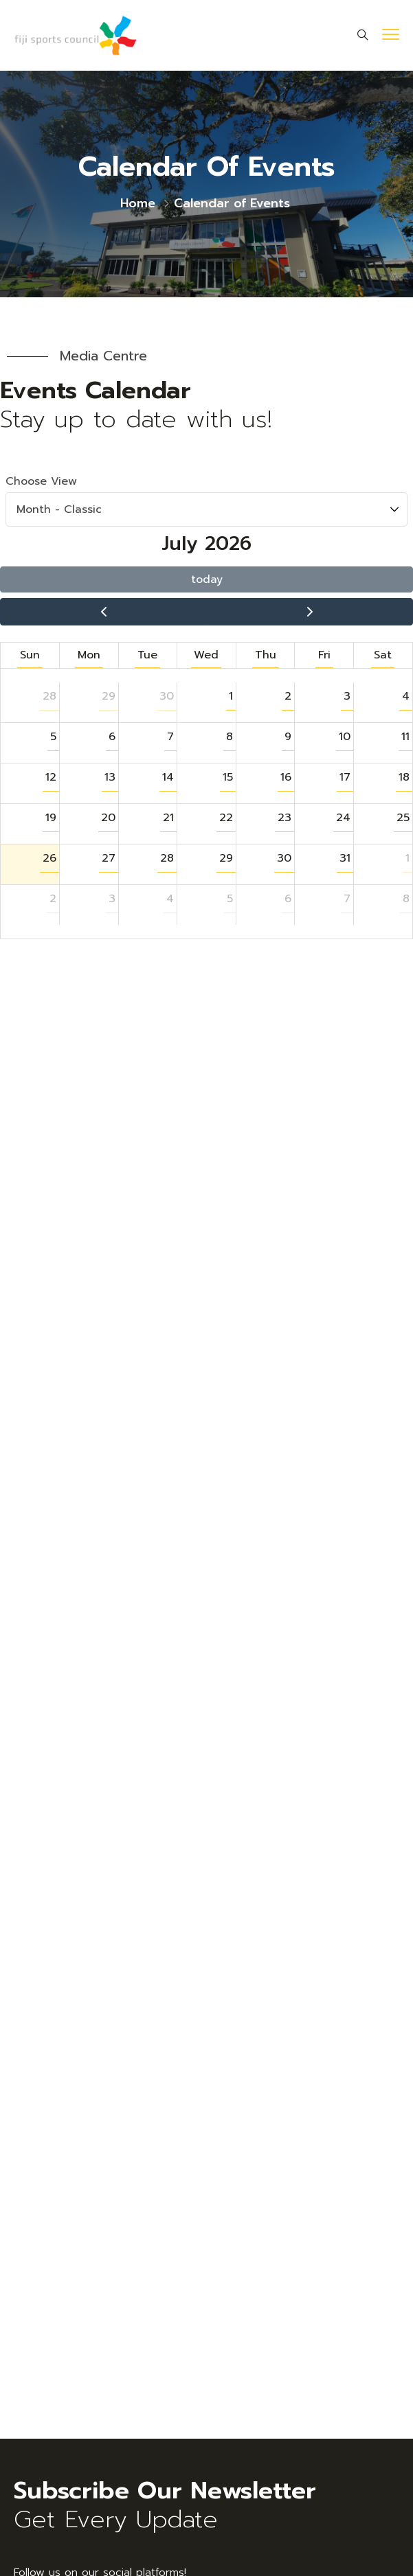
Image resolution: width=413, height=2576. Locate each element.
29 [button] (108, 696)
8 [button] (229, 736)
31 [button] (344, 858)
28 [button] (49, 696)
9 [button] (287, 736)
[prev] (103, 611)
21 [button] (168, 817)
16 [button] (285, 777)
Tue (147, 655)
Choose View (206, 500)
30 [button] (166, 696)
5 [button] (53, 736)
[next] (309, 611)
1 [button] (231, 696)
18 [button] (404, 777)
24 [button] (343, 817)
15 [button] (228, 777)
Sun (30, 655)
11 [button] (405, 736)
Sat (383, 655)
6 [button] (112, 736)
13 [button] (109, 777)
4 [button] (406, 696)
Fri (324, 655)
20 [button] (108, 817)
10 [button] (344, 736)
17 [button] (344, 777)
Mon (89, 655)
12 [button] (50, 777)
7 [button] (170, 736)
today (207, 579)
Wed (206, 655)
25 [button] (403, 817)
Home (137, 203)
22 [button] (226, 817)
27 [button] (108, 858)
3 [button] (347, 696)
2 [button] (287, 696)
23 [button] (284, 817)
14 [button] (168, 777)
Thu (265, 655)
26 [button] (49, 858)
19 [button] (50, 817)
